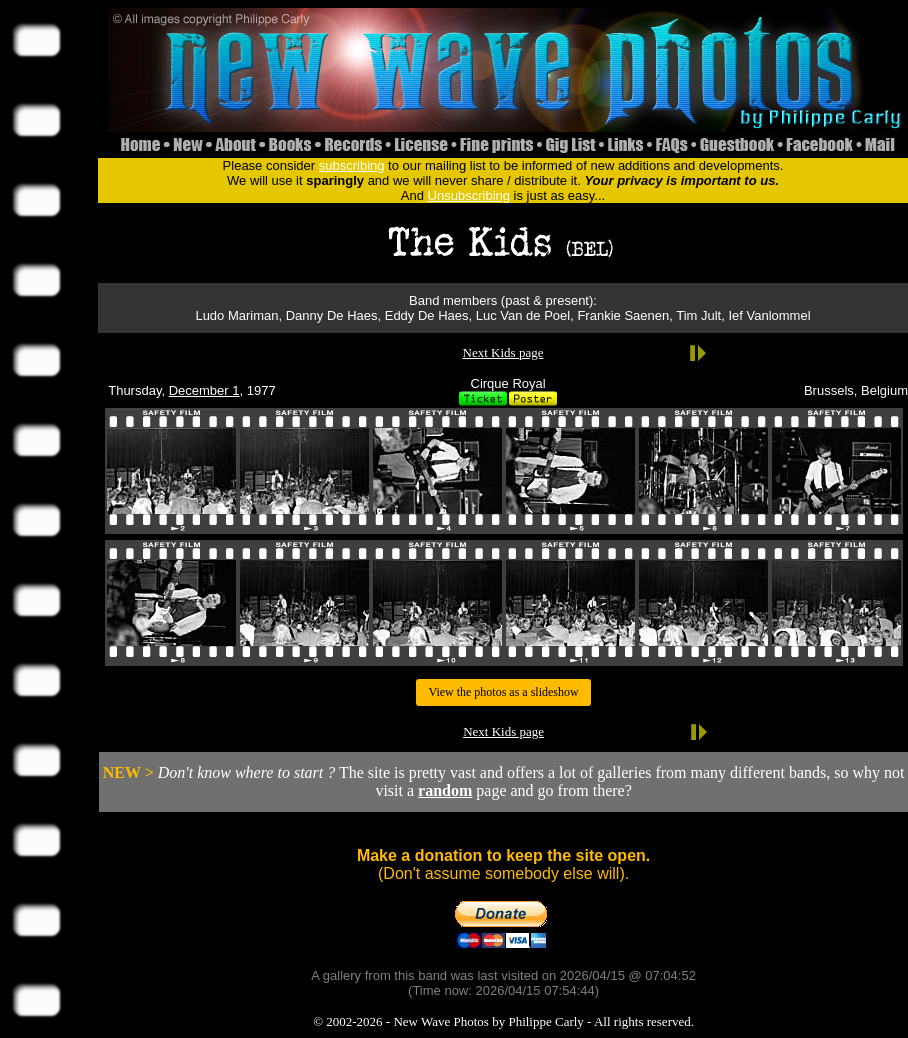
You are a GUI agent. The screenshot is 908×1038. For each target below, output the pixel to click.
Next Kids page (503, 352)
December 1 (204, 390)
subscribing (352, 165)
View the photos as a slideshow (503, 692)
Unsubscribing (469, 195)
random (445, 790)
